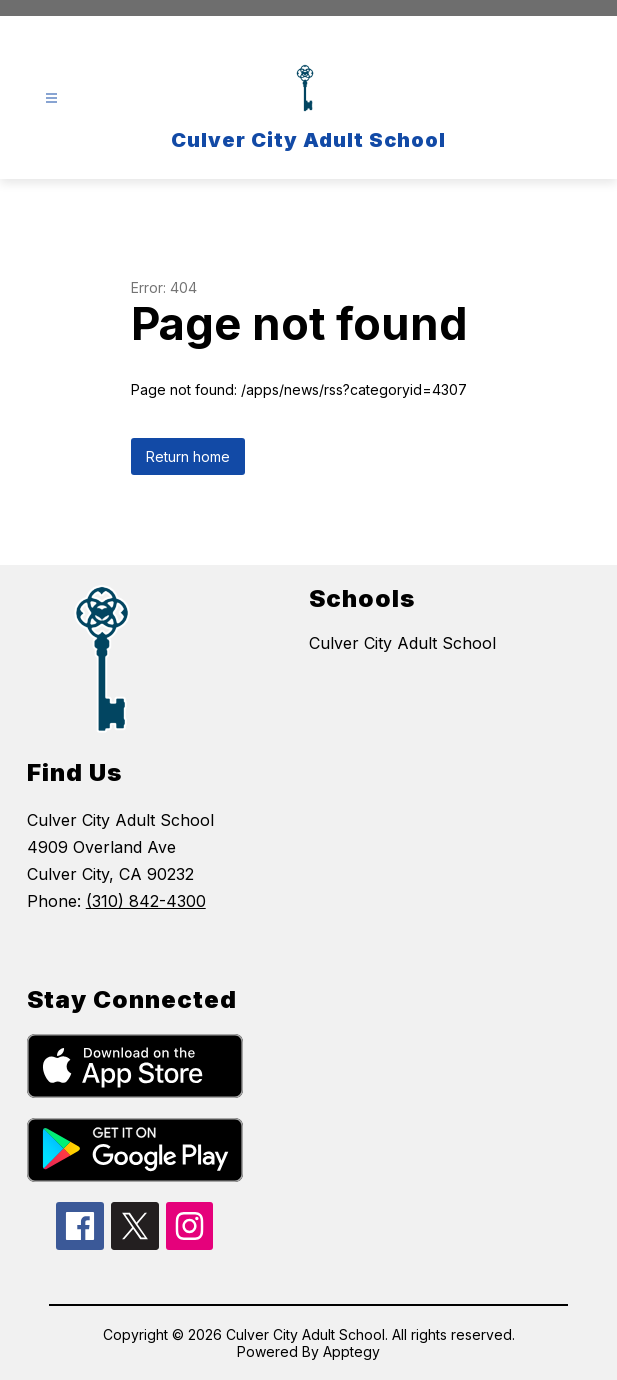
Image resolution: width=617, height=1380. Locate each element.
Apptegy (351, 1351)
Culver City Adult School (402, 643)
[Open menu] (51, 98)
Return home (188, 456)
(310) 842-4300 (146, 901)
